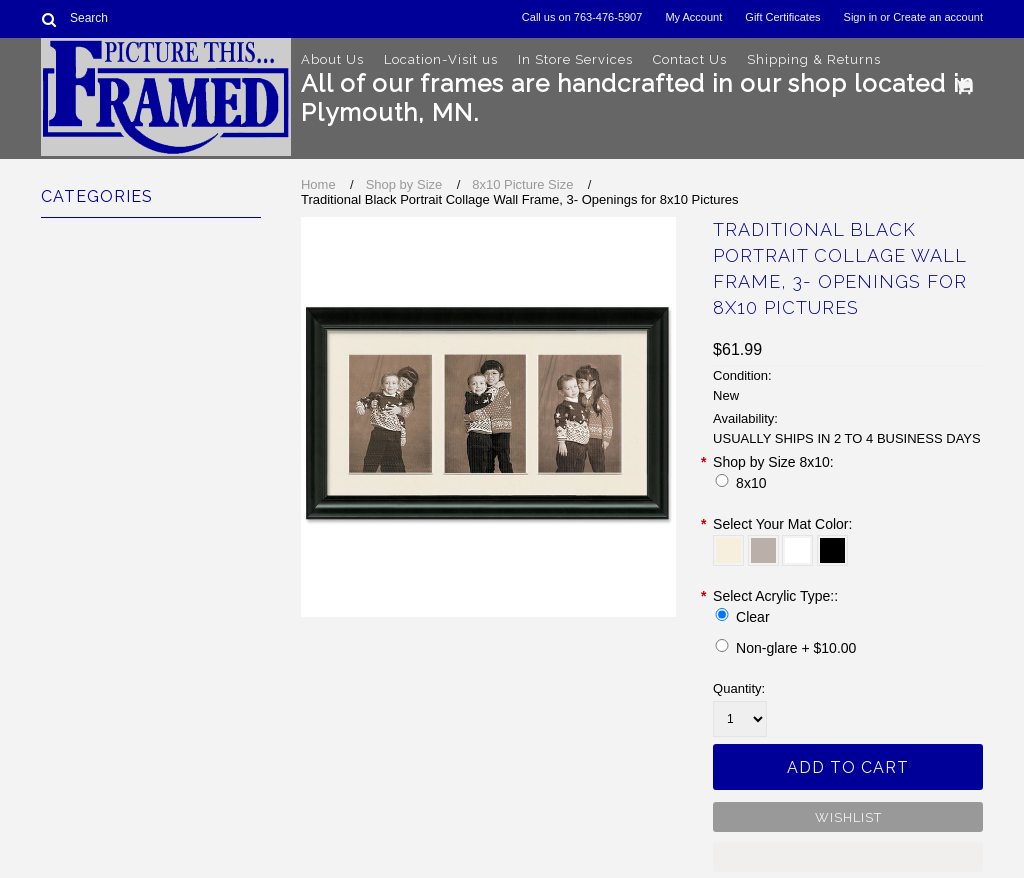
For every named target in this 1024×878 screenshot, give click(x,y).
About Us (332, 59)
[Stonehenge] (763, 550)
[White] (797, 550)
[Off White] (728, 550)
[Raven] (832, 550)
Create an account (938, 17)
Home (318, 184)
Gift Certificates (782, 17)
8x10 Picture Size (522, 184)
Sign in (861, 17)
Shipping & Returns (814, 59)
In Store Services (575, 59)
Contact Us (690, 59)
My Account (693, 17)
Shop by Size (404, 184)
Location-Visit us (441, 59)
